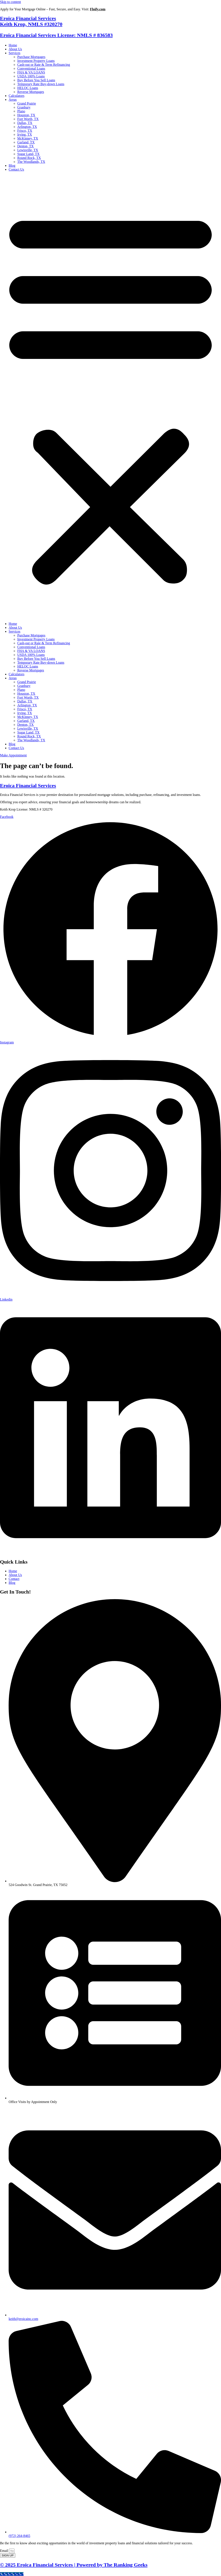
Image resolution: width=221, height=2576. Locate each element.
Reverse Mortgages (30, 92)
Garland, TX (26, 142)
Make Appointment (13, 755)
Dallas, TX (24, 123)
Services (14, 53)
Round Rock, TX (29, 158)
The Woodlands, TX (31, 161)
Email (4, 2550)
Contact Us (16, 169)
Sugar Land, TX (28, 154)
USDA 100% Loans (31, 76)
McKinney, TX (27, 138)
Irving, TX (24, 134)
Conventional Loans (31, 68)
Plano (21, 111)
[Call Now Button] (12, 2574)
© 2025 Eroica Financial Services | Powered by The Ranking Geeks (73, 2565)
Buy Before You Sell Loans (36, 80)
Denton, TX (25, 146)
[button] (110, 396)
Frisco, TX (24, 130)
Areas (13, 99)
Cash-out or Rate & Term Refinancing (43, 64)
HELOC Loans (27, 88)
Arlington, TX (27, 127)
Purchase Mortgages (31, 57)
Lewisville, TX (27, 150)
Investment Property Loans (36, 61)
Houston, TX (26, 115)
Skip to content (10, 2)
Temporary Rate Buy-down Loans (40, 84)
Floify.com (98, 9)
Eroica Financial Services (28, 785)
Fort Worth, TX (28, 119)
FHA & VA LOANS (31, 72)
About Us (15, 49)
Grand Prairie (26, 103)
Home (13, 45)
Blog (12, 165)
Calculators (16, 95)
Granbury (23, 107)
